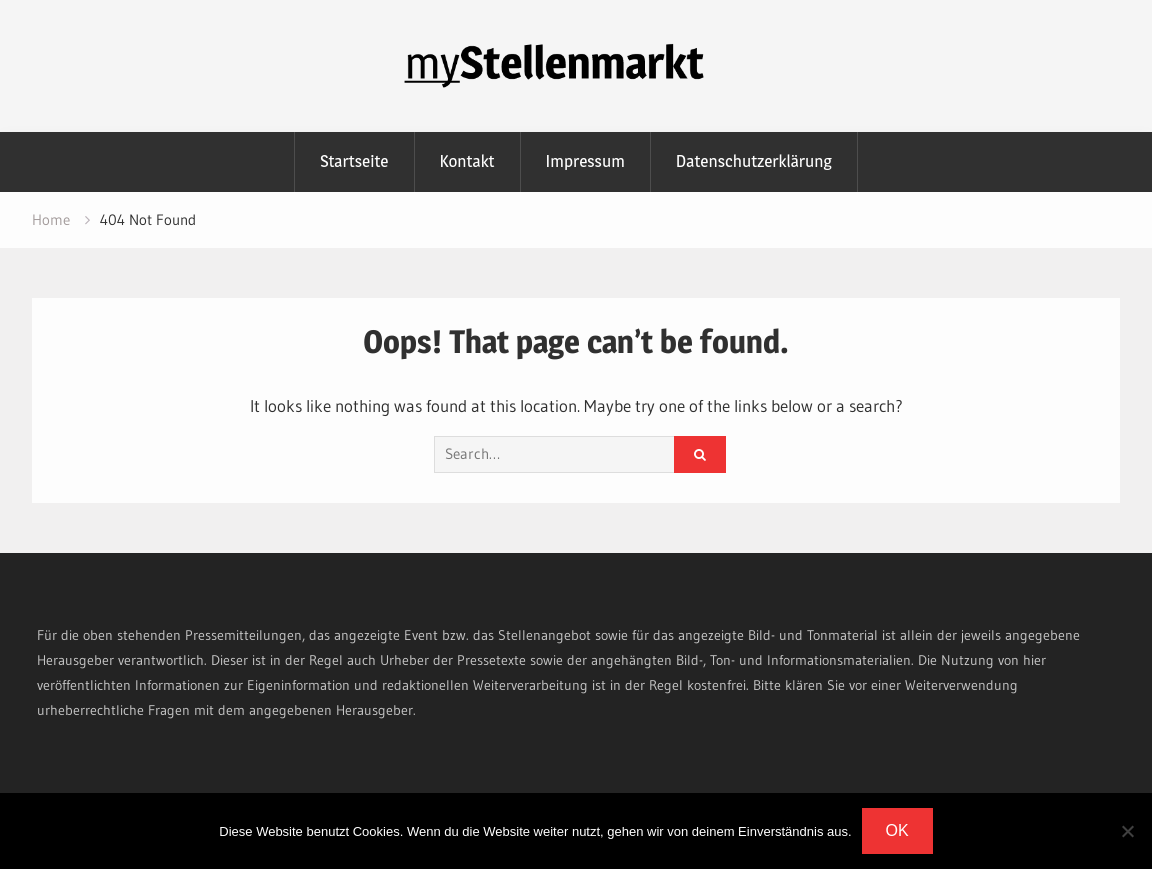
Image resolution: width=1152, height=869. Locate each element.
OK (897, 830)
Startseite (354, 161)
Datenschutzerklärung (754, 161)
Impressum (585, 161)
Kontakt (467, 161)
